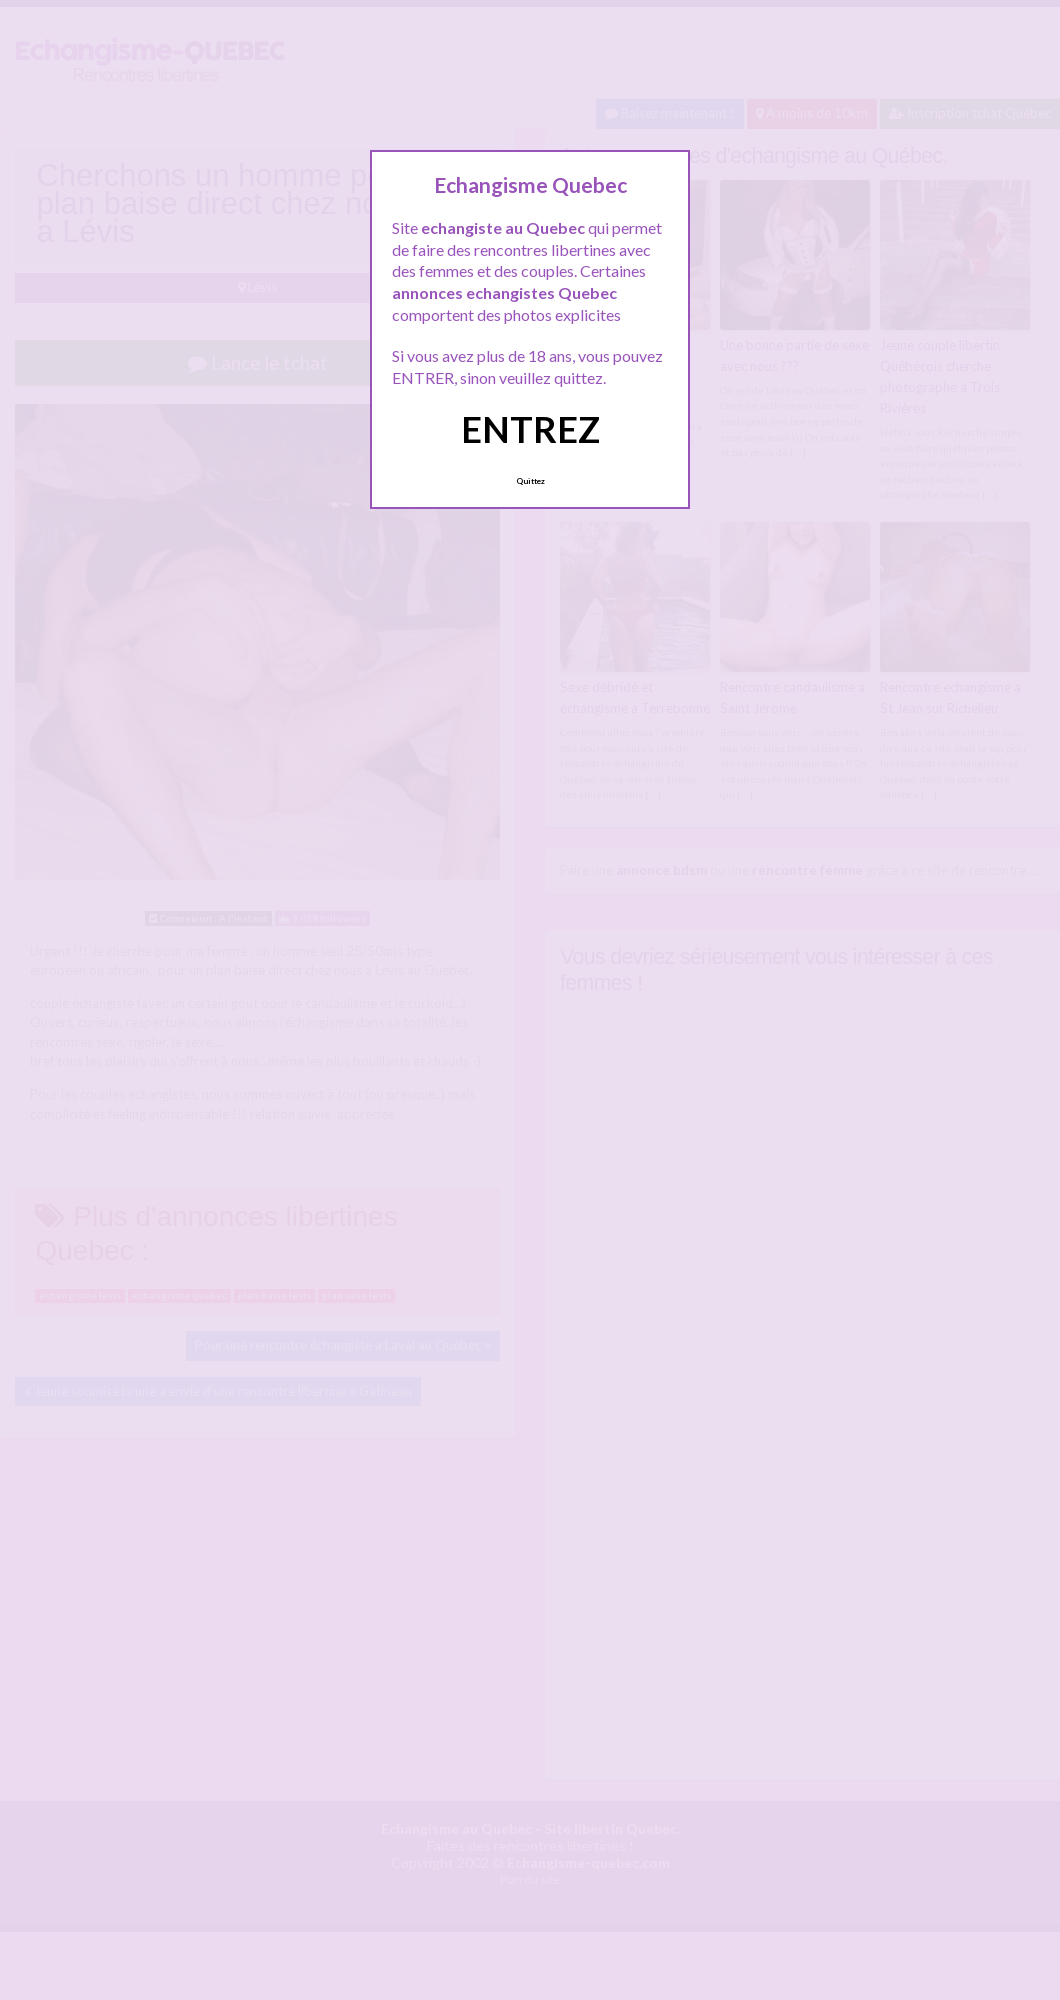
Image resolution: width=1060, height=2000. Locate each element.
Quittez (530, 481)
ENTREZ (530, 429)
